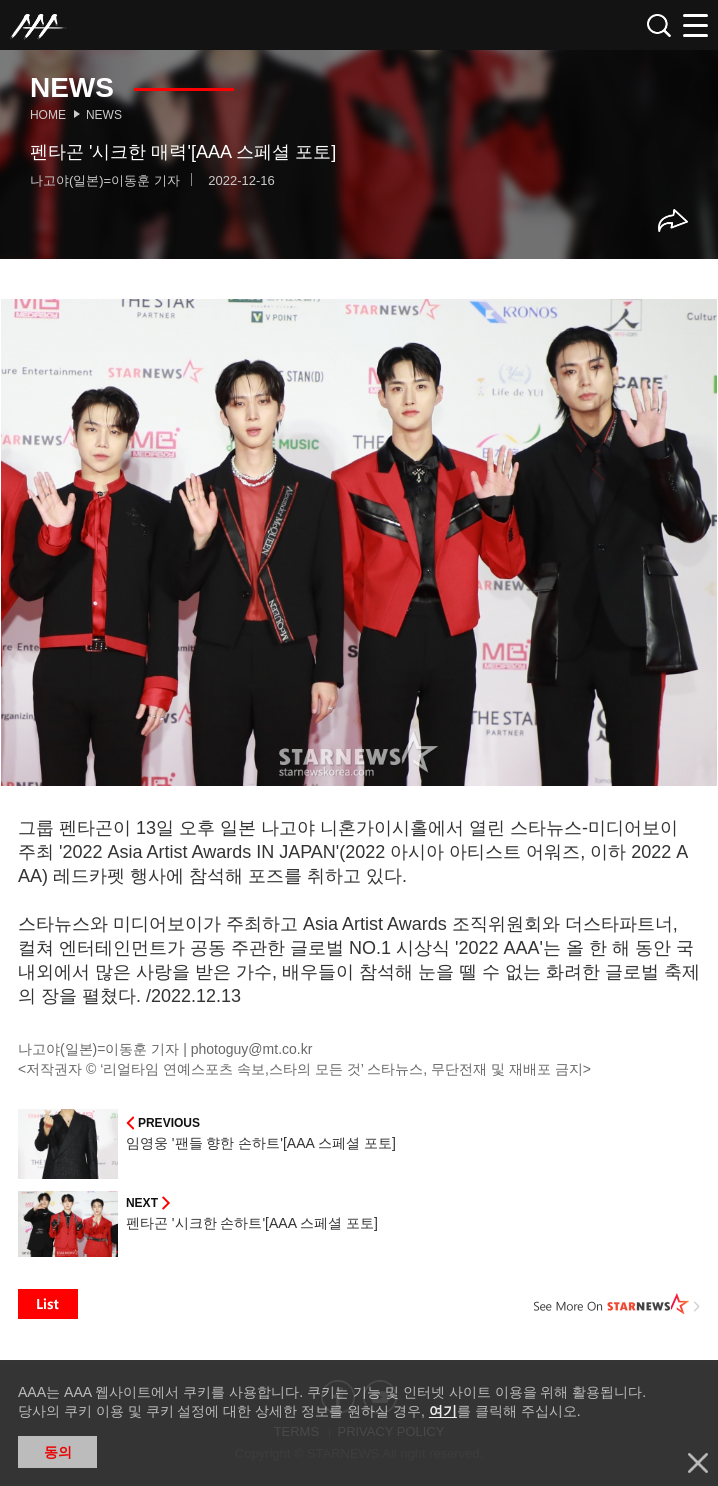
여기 (443, 1411)
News (104, 115)
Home (48, 115)
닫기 (698, 1463)
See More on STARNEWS (617, 1304)
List (48, 1304)
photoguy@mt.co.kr (252, 1049)
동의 (58, 1452)
